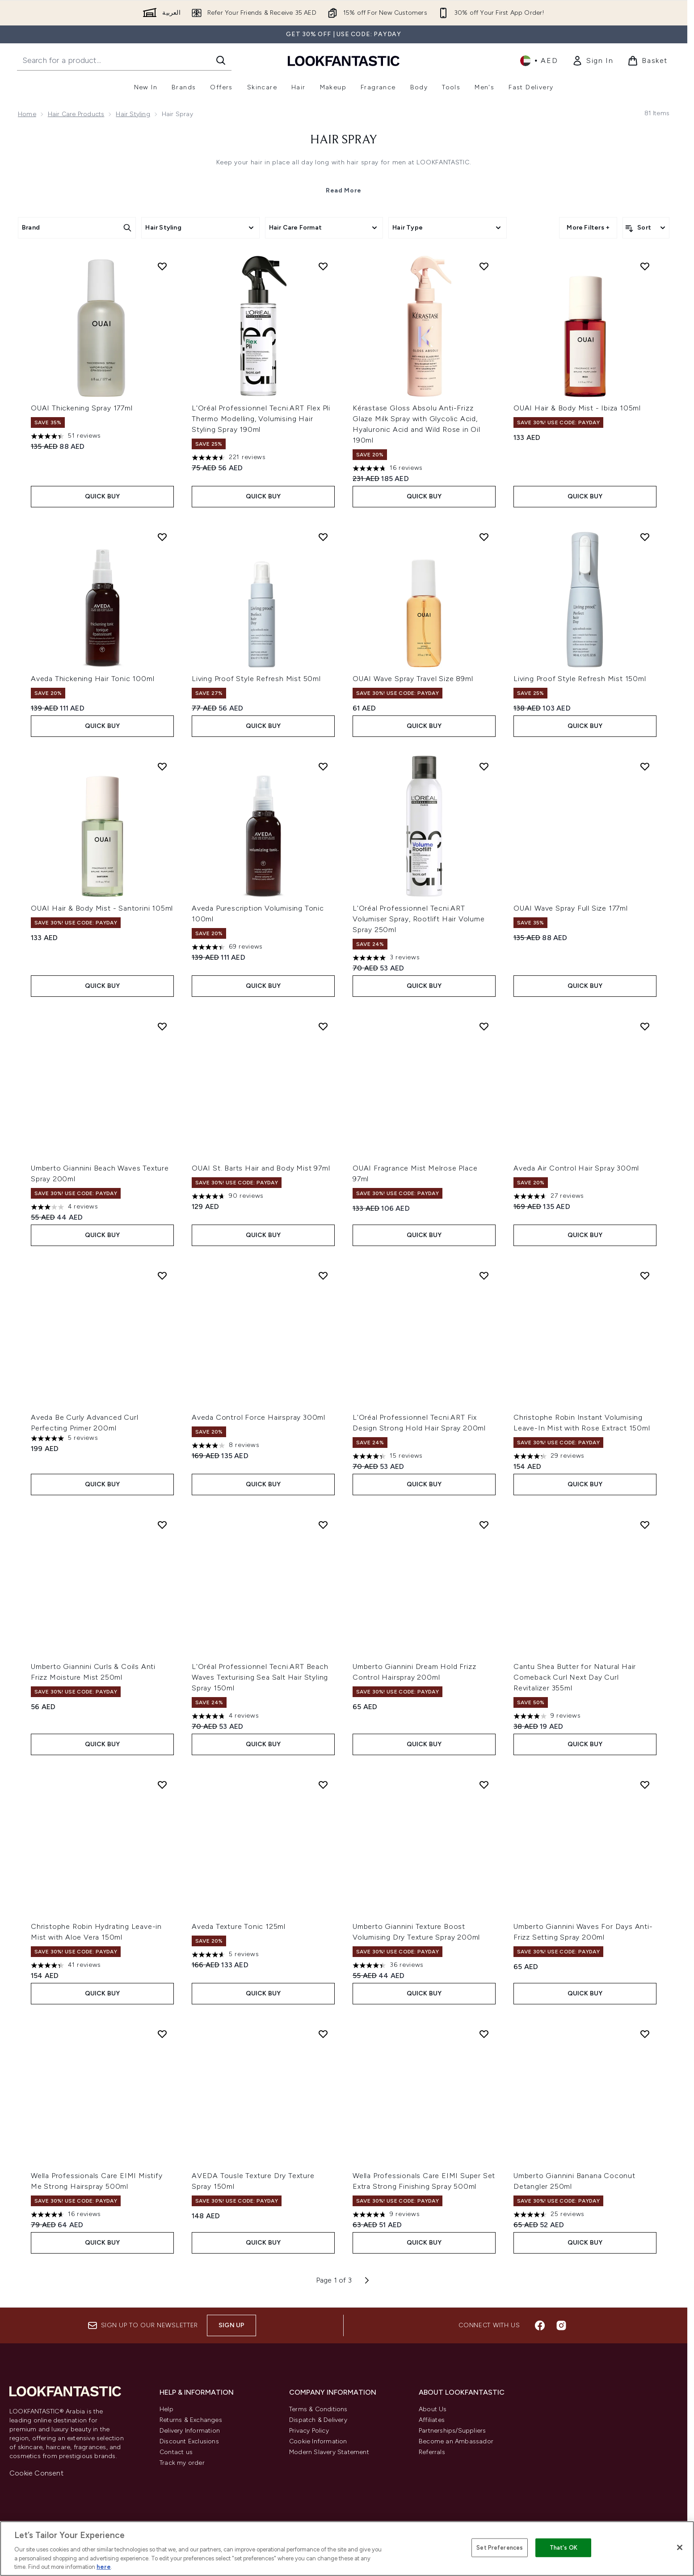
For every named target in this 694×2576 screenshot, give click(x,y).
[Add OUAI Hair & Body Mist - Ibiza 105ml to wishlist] (645, 266)
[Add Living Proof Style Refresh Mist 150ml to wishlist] (645, 537)
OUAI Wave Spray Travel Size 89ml (413, 678)
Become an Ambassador (456, 2441)
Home (27, 114)
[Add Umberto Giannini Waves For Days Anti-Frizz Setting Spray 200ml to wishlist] (645, 1784)
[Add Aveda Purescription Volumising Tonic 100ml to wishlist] (323, 766)
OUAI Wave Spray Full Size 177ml (570, 908)
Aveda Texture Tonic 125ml (239, 1926)
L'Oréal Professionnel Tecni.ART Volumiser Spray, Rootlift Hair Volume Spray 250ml (419, 919)
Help (166, 2409)
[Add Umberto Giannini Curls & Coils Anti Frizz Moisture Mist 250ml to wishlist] (162, 1524)
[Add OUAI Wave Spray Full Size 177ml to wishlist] (645, 766)
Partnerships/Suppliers (452, 2430)
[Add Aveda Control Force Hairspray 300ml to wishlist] (323, 1275)
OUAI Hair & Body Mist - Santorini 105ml (102, 908)
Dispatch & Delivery (318, 2420)
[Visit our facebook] (540, 2325)
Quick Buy (102, 496)
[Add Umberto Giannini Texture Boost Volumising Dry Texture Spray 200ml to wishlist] (484, 1784)
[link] (592, 61)
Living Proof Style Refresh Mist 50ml (256, 678)
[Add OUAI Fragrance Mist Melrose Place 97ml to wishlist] (484, 1026)
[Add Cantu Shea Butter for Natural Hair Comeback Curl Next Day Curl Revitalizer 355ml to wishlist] (645, 1524)
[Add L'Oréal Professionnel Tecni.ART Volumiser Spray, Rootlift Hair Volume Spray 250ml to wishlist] (484, 766)
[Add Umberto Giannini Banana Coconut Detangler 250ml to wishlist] (645, 2034)
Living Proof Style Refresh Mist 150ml (579, 678)
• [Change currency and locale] (539, 60)
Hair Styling (133, 114)
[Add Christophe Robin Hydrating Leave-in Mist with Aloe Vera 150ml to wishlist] (162, 1784)
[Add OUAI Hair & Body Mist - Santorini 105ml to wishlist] (162, 766)
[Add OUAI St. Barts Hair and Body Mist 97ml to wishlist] (323, 1026)
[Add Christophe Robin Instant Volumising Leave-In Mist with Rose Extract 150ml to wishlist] (645, 1275)
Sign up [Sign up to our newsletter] (231, 2325)
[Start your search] (124, 60)
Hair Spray (343, 140)
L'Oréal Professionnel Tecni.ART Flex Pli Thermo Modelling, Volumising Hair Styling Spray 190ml (261, 419)
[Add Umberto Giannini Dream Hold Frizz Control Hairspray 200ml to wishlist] (484, 1524)
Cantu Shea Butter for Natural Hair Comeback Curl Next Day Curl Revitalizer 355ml (574, 1677)
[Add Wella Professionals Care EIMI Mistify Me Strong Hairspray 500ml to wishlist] (162, 2034)
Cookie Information (318, 2441)
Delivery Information (190, 2430)
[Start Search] (220, 60)
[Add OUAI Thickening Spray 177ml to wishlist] (162, 266)
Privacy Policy (309, 2430)
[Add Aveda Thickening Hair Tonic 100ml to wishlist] (162, 537)
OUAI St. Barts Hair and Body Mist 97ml (261, 1168)
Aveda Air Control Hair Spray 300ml (576, 1168)
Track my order (182, 2463)
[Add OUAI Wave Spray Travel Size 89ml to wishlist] (484, 537)
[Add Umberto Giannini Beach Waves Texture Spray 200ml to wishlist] (162, 1026)
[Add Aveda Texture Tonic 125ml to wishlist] (323, 1784)
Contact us (176, 2452)
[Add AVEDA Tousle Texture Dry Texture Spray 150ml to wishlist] (323, 2034)
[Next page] (366, 2280)
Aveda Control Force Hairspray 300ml (258, 1417)
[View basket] (647, 61)
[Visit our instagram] (561, 2325)
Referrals (432, 2452)
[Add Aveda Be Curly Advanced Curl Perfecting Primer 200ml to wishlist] (162, 1275)
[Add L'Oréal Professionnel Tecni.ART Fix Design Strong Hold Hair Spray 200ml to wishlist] (484, 1275)
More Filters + (588, 227)
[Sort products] (645, 227)
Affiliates (432, 2420)
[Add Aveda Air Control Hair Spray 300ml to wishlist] (645, 1026)
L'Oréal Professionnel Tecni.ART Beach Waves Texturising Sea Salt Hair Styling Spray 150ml (260, 1677)
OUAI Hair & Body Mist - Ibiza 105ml (577, 408)
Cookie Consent (36, 2473)
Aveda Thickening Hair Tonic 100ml (92, 678)
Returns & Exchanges (191, 2420)
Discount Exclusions (189, 2441)
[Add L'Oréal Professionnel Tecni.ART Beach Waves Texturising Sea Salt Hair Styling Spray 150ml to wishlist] (323, 1524)
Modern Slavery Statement (329, 2452)
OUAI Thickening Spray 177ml (82, 408)
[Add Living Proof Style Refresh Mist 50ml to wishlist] (323, 537)
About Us (433, 2409)
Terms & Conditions (318, 2409)
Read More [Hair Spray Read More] (344, 190)
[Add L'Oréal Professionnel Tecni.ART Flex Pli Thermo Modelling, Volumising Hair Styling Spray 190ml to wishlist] (323, 266)
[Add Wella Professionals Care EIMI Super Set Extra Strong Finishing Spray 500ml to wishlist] (484, 2034)
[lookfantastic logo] (344, 60)
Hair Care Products (76, 114)
